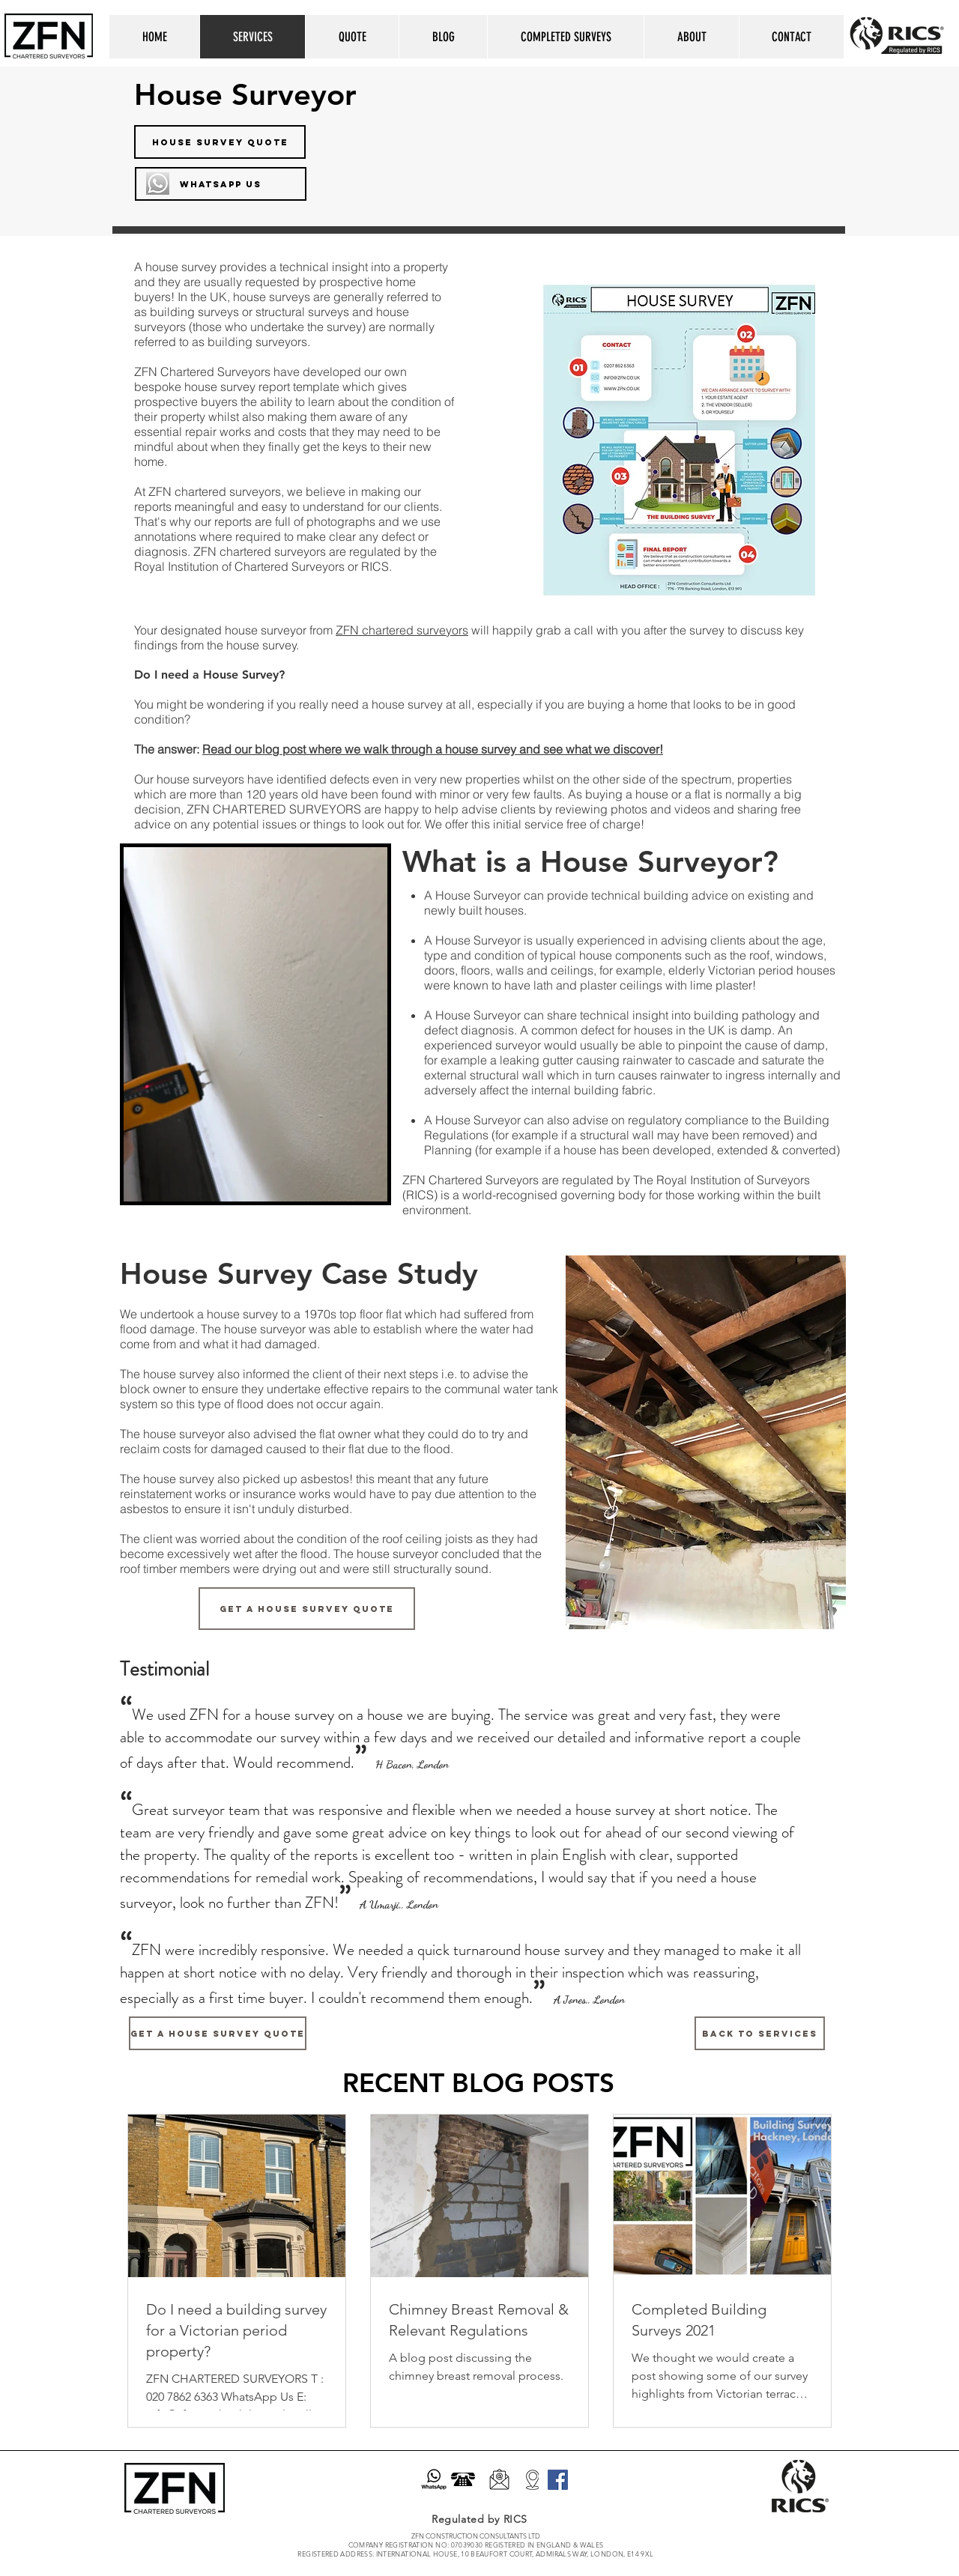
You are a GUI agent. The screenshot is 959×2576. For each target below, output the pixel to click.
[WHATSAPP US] (220, 184)
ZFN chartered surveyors (402, 629)
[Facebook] (558, 2480)
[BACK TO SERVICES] (760, 2033)
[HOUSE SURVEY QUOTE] (220, 142)
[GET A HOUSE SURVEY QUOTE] (307, 1608)
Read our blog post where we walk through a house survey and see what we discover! (432, 749)
